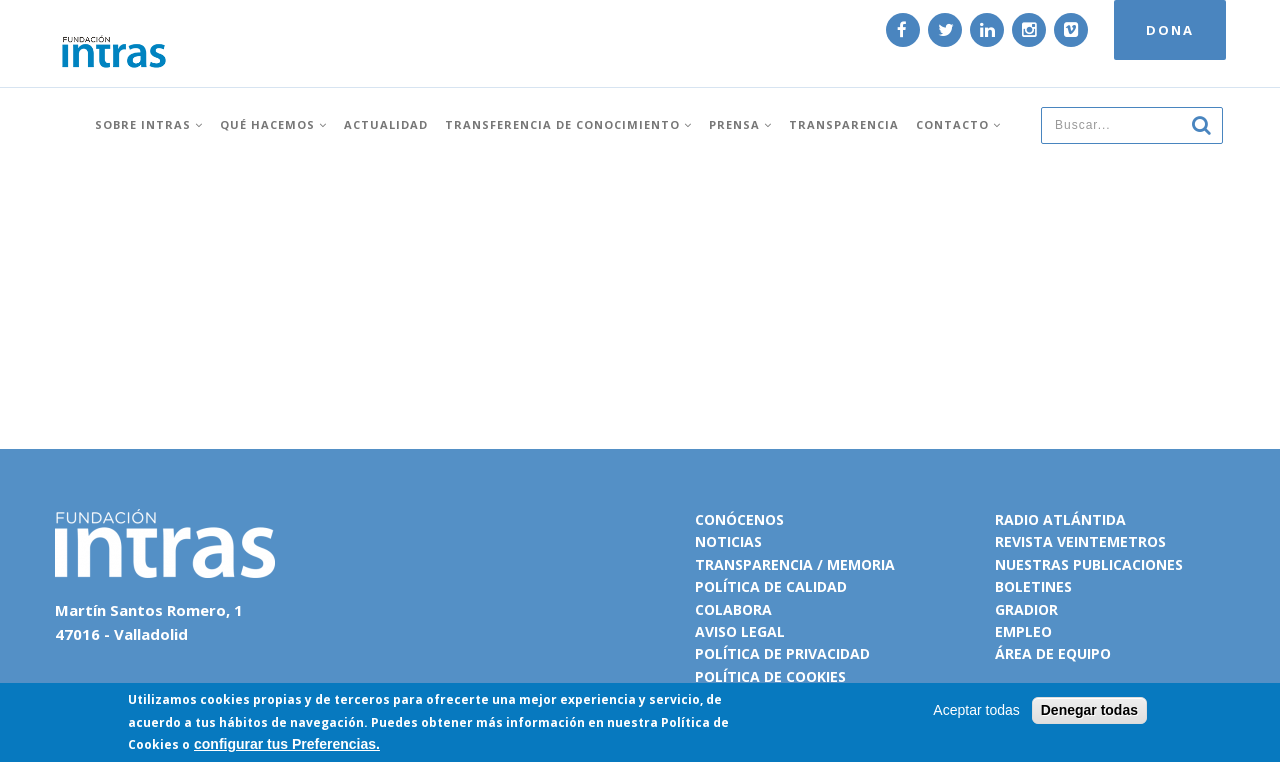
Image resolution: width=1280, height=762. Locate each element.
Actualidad (386, 112)
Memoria (861, 564)
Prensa (740, 112)
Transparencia (844, 112)
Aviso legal (740, 631)
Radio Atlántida (1060, 519)
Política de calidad (771, 586)
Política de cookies (770, 676)
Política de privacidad (782, 653)
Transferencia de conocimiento (568, 112)
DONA (1152, 38)
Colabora (733, 609)
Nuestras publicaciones (1089, 564)
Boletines (1033, 586)
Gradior (1026, 609)
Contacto (958, 112)
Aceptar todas (976, 710)
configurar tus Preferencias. (287, 744)
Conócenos (739, 519)
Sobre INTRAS (149, 112)
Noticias (728, 541)
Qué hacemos (273, 112)
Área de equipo (1053, 653)
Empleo (1023, 631)
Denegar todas (1089, 710)
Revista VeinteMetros (1080, 541)
